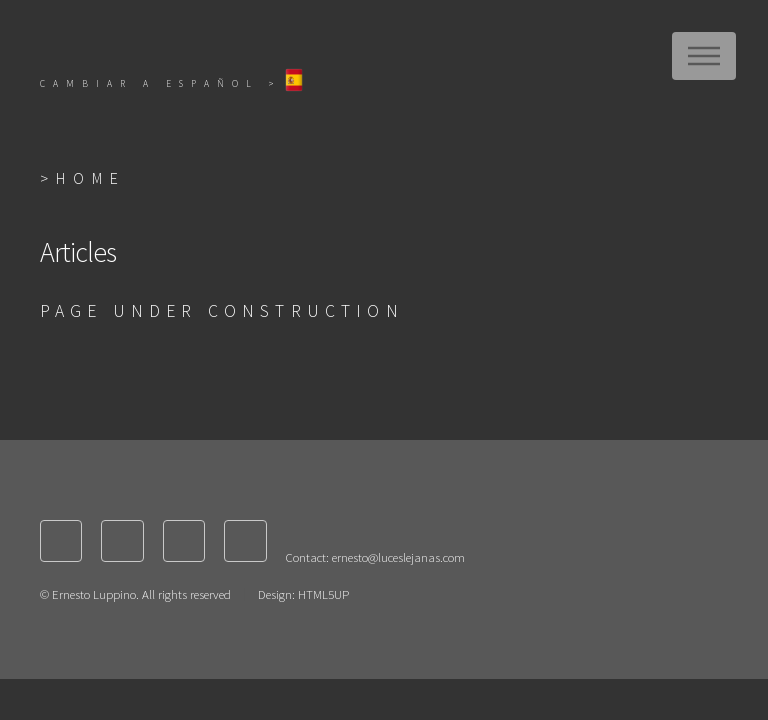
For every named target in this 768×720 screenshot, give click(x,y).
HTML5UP (323, 594)
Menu (704, 56)
